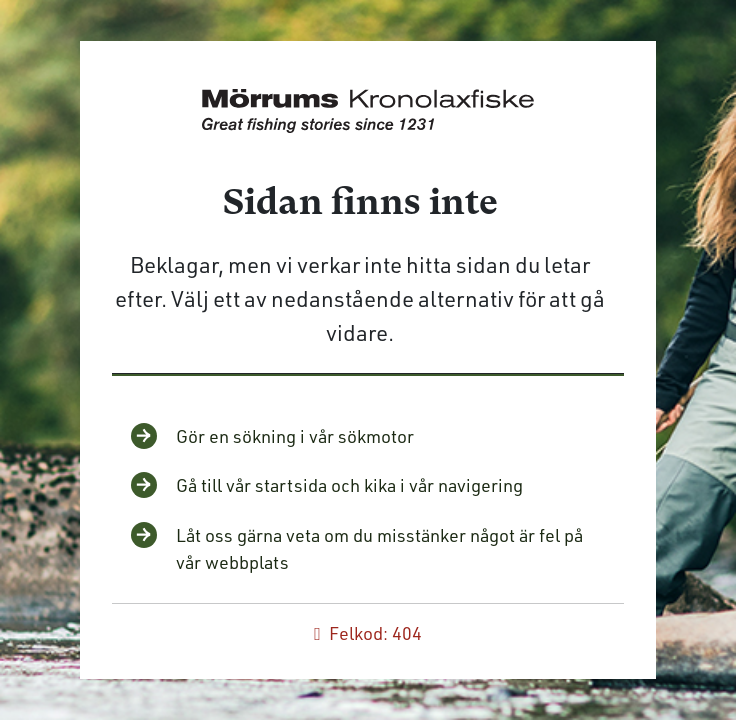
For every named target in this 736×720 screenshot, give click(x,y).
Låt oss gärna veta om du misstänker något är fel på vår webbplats (379, 548)
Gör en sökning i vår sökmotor (295, 436)
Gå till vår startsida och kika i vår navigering (349, 485)
